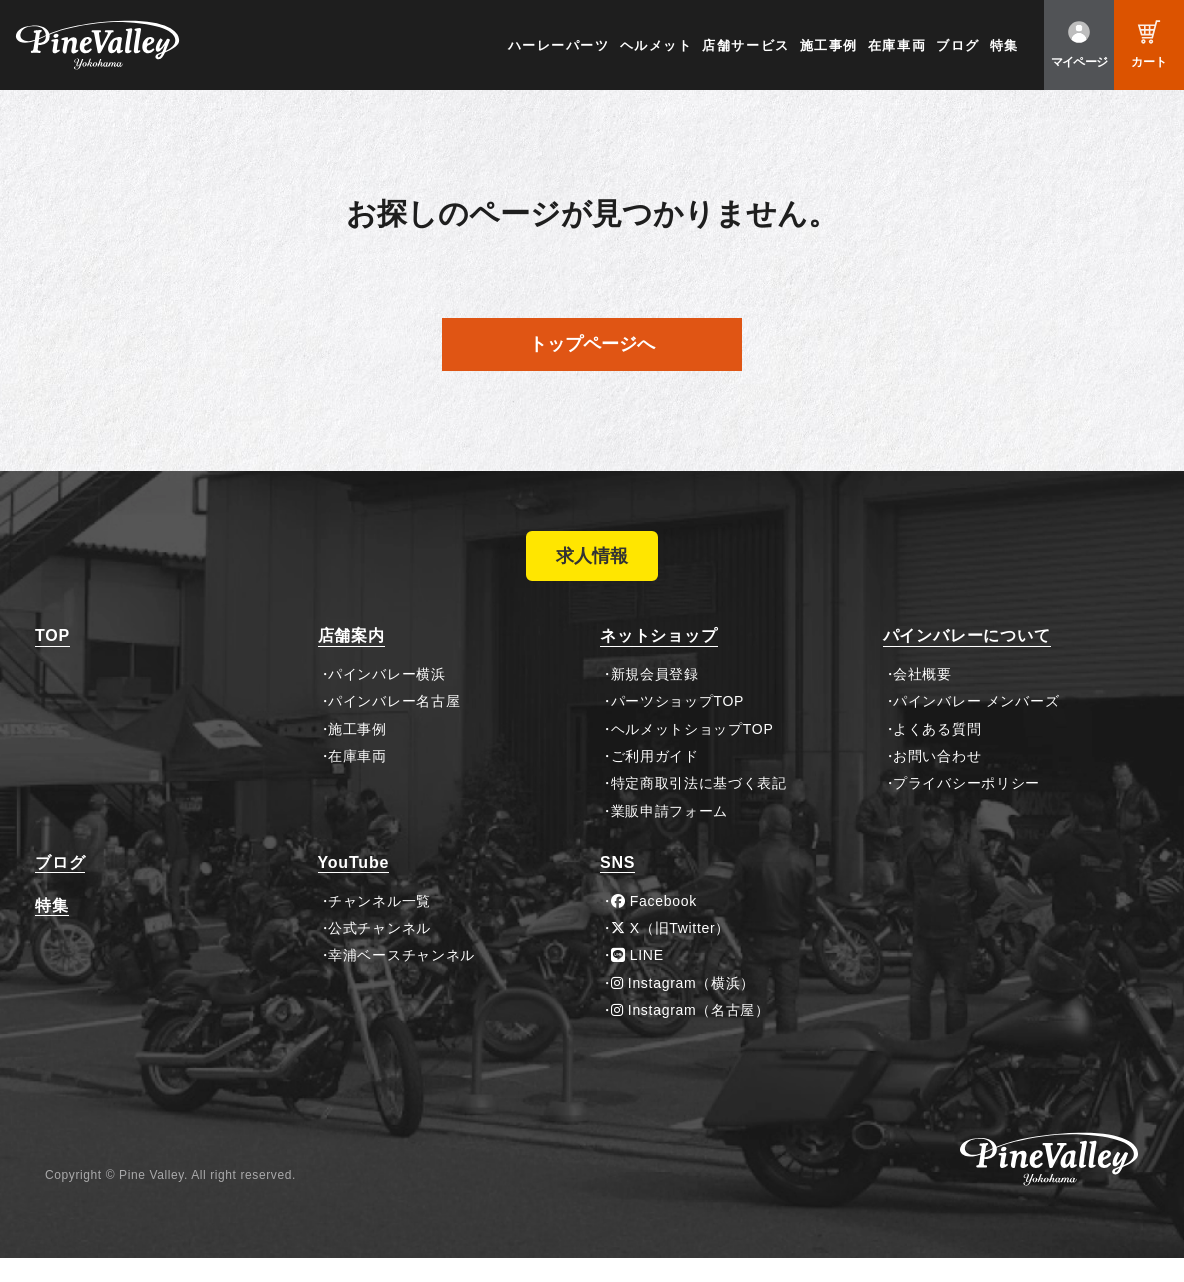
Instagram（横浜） (683, 1007)
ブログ (958, 45)
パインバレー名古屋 (394, 725)
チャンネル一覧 (379, 925)
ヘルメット (656, 45)
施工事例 (829, 45)
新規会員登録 (655, 698)
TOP (52, 660)
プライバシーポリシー (966, 808)
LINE (637, 979)
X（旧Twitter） (671, 952)
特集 (1004, 45)
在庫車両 (897, 45)
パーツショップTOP (678, 725)
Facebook (654, 925)
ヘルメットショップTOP (692, 753)
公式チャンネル (379, 952)
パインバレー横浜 (387, 698)
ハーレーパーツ (559, 45)
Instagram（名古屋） (690, 1034)
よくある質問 (937, 753)
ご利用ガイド (655, 780)
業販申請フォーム (670, 835)
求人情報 (592, 568)
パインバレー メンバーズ (976, 725)
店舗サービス (745, 45)
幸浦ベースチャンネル (401, 979)
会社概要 (922, 698)
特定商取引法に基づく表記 (699, 808)
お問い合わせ (937, 780)
